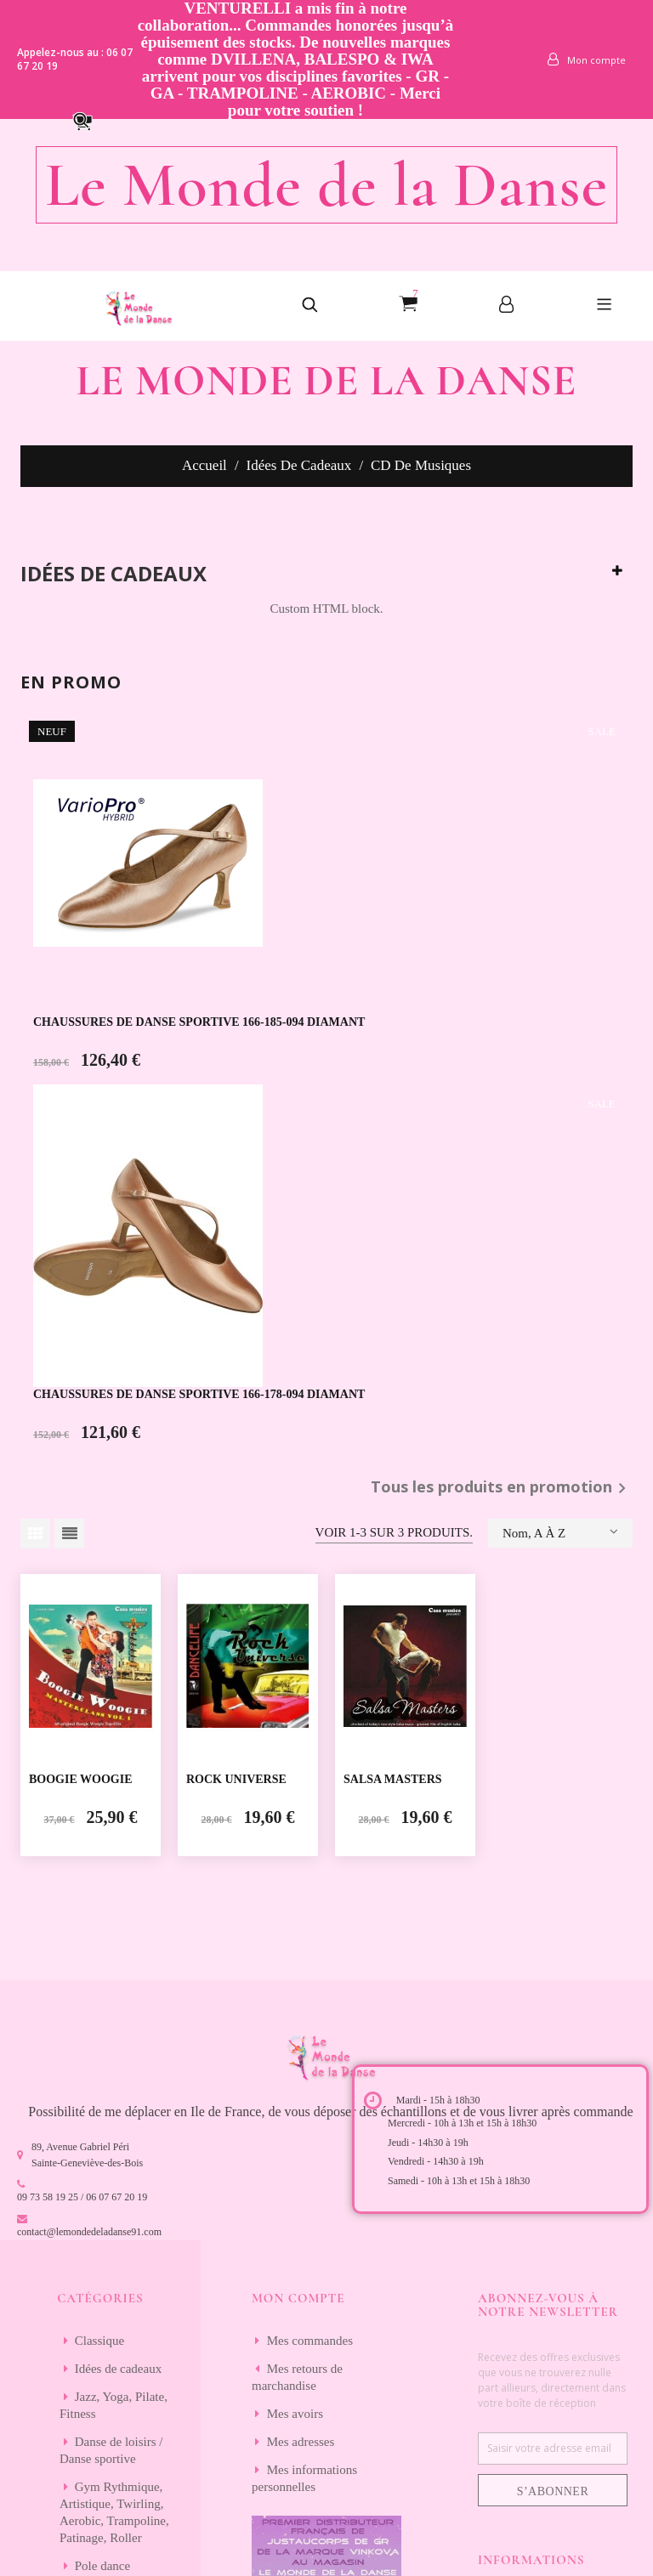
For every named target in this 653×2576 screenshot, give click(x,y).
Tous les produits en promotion (502, 1488)
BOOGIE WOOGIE (81, 1779)
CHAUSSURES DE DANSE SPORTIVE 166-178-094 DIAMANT (199, 1394)
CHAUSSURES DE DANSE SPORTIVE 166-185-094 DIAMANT (199, 1022)
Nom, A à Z (560, 1531)
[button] (90, 120)
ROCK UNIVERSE (236, 1779)
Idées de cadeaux (113, 573)
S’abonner (553, 2491)
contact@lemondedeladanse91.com (89, 2232)
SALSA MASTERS (393, 1779)
